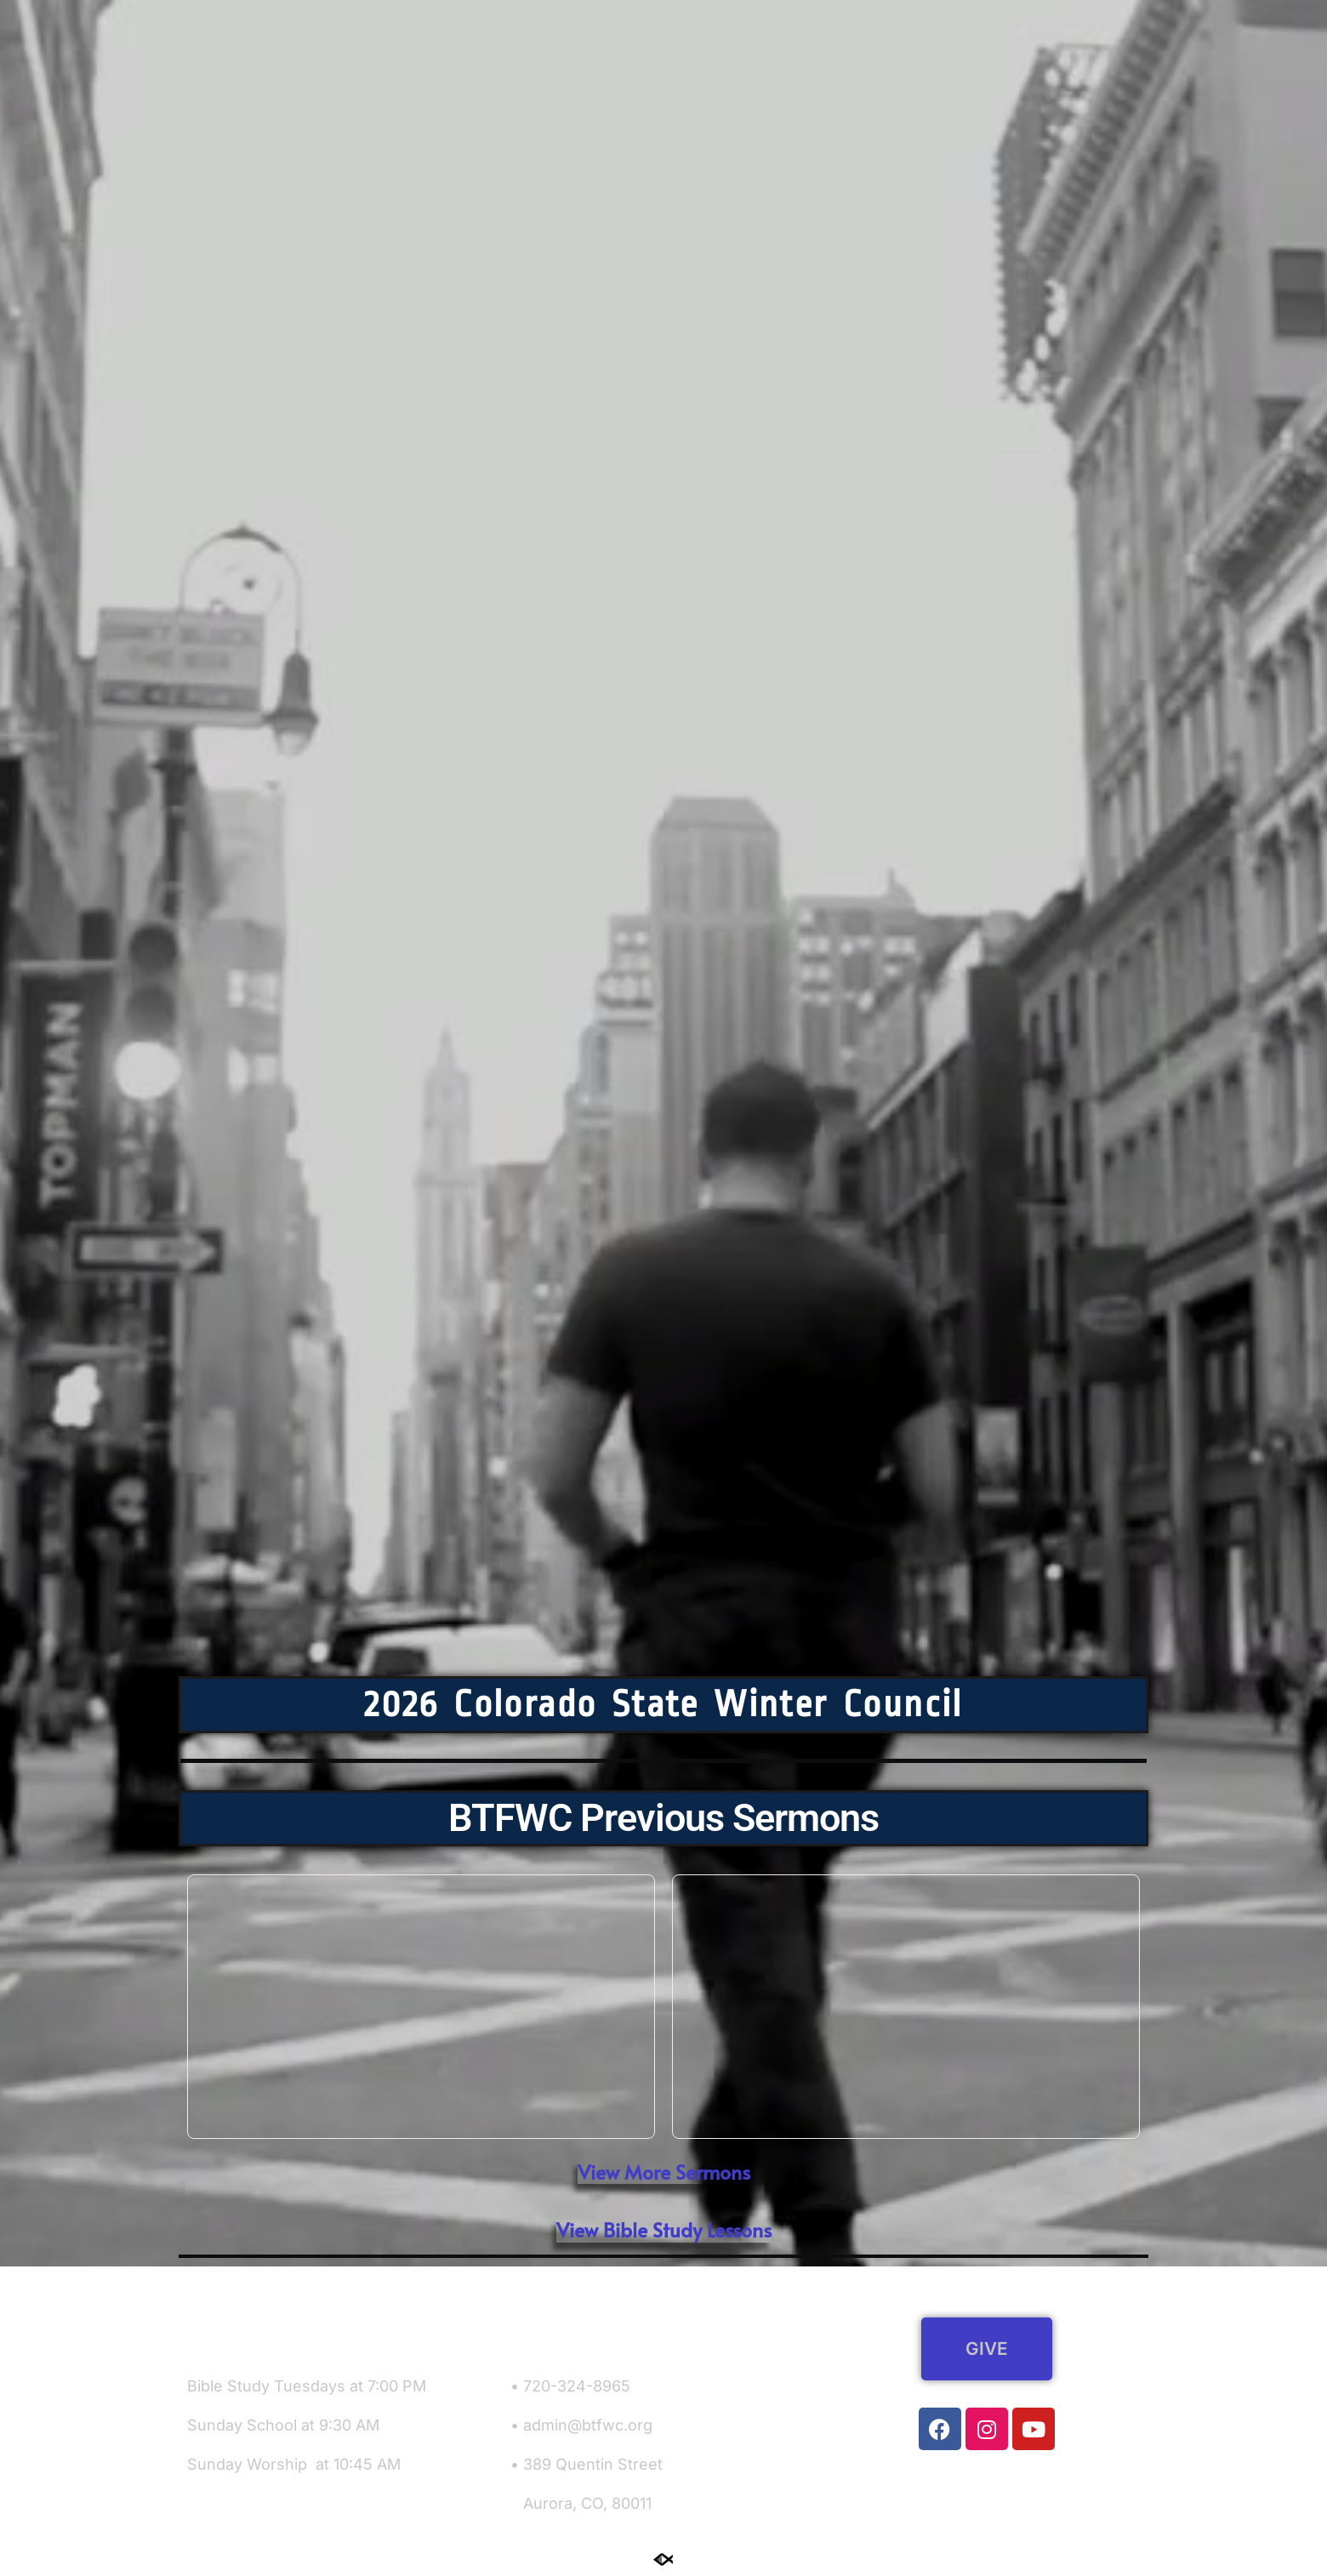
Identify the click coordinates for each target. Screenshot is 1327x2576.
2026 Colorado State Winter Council (663, 1704)
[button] (664, 2230)
